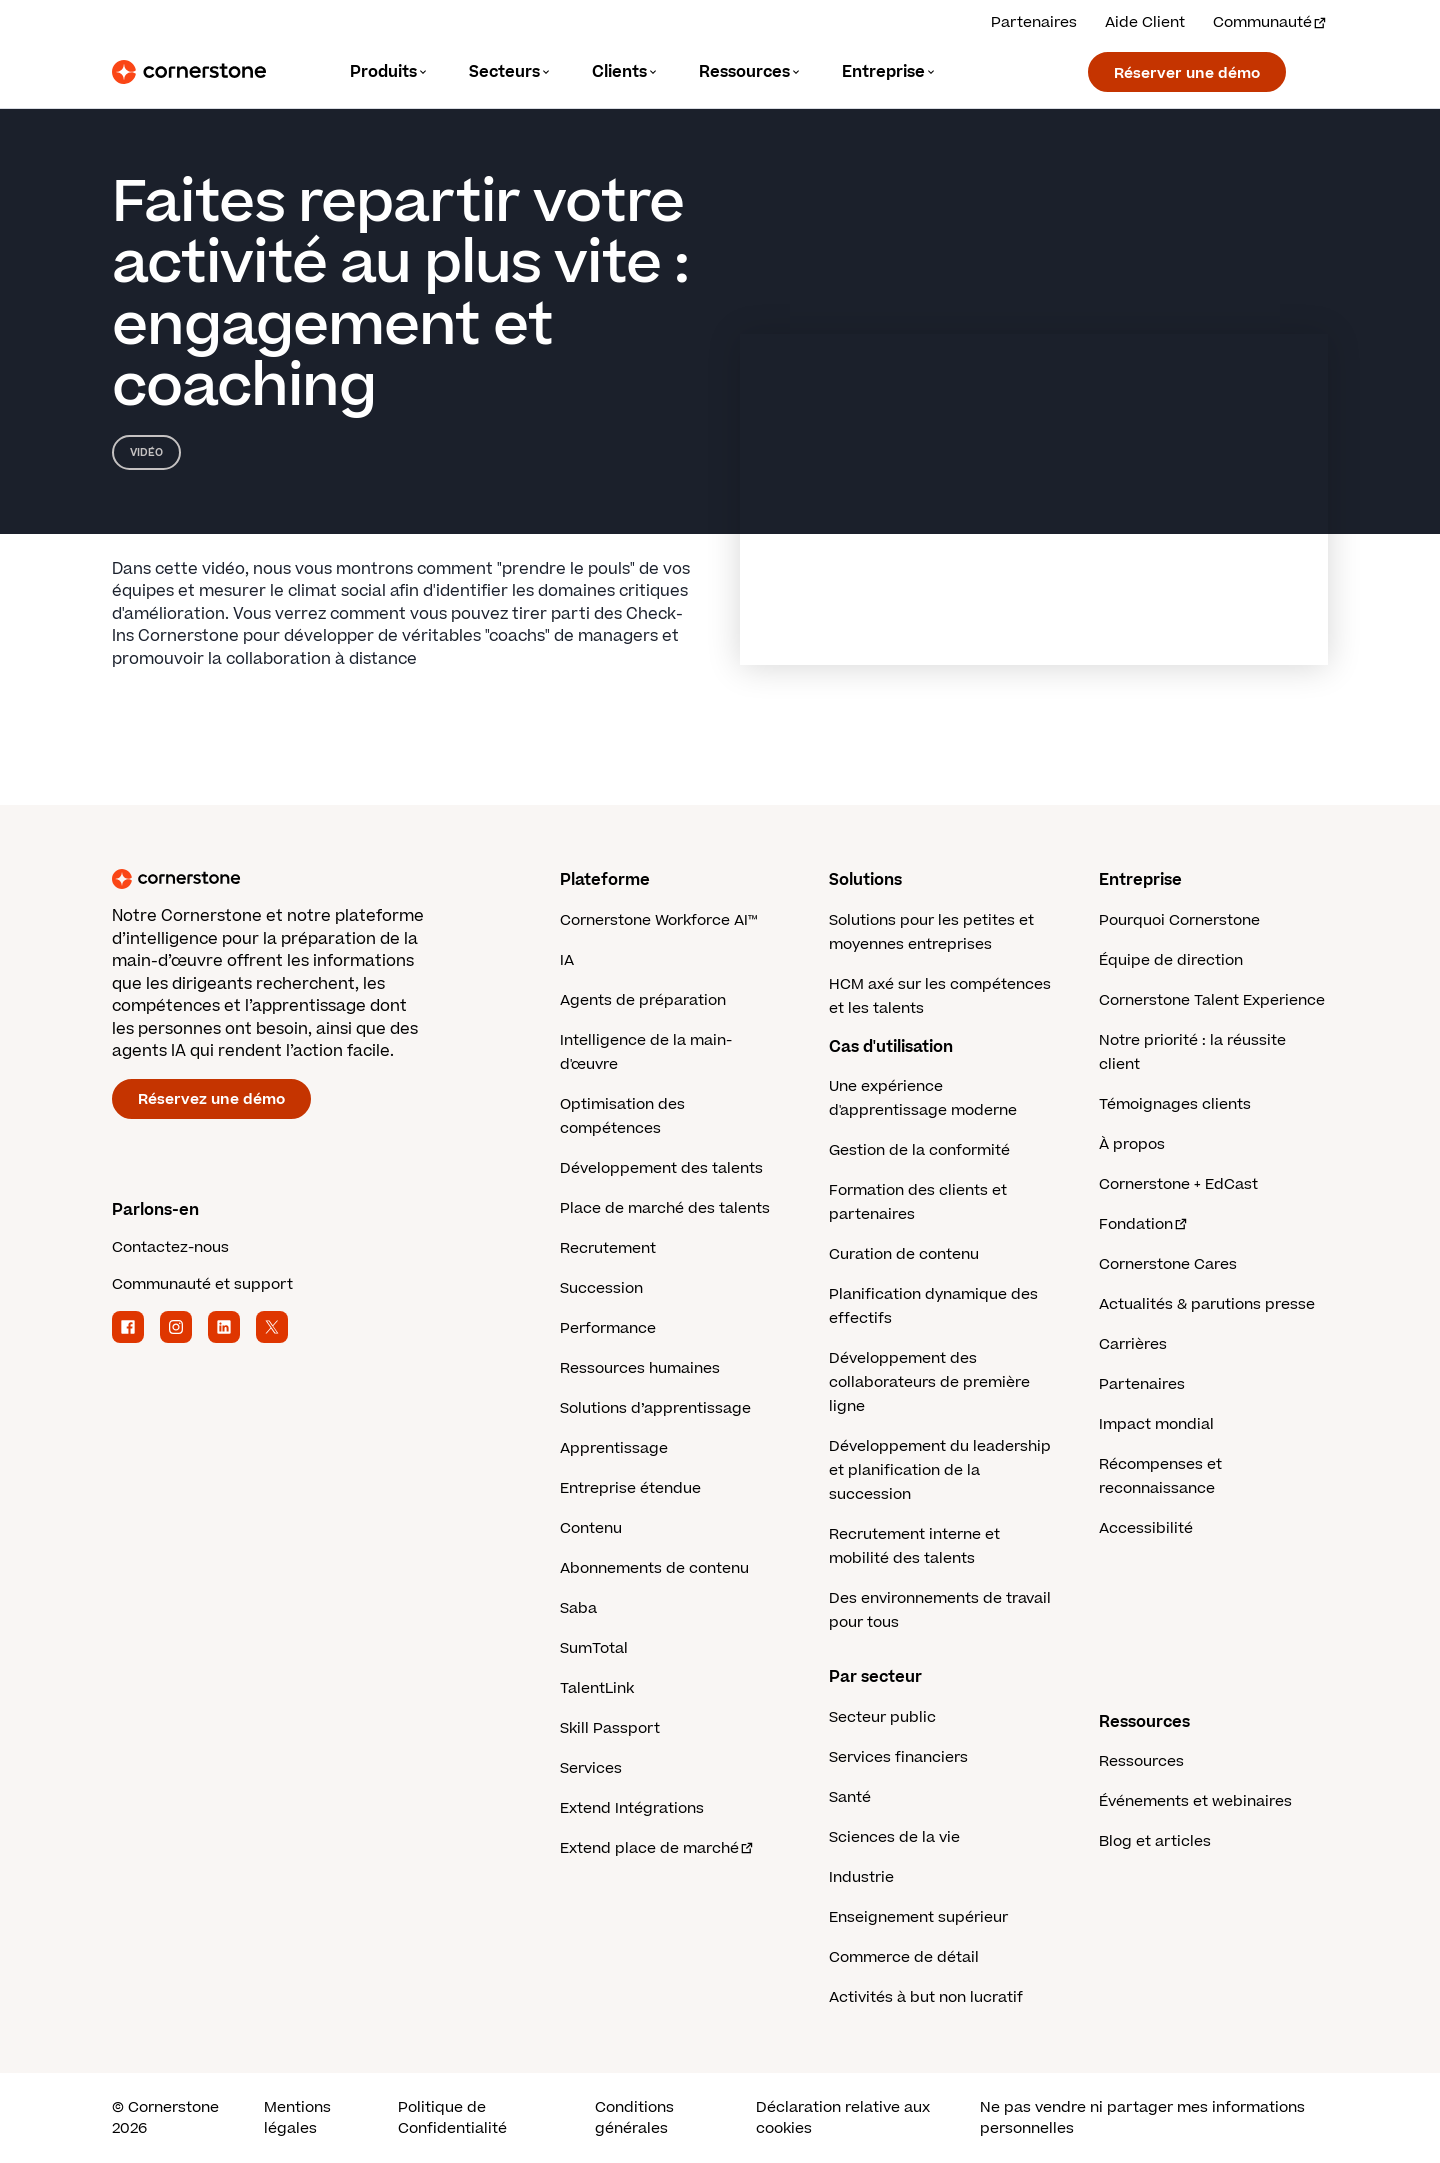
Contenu (591, 1528)
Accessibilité (1146, 1528)
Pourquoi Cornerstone (1179, 920)
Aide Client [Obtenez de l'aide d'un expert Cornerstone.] (1145, 22)
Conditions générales (634, 2118)
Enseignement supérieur (918, 1917)
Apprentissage (614, 1448)
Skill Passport (610, 1728)
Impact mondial (1156, 1424)
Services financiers (898, 1757)
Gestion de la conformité (919, 1150)
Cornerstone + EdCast (1178, 1184)
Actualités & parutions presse (1207, 1304)
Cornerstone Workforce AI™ (658, 920)
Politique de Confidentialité (452, 2118)
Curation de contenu (904, 1254)
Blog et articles (1155, 1841)
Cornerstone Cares (1168, 1264)
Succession (601, 1288)
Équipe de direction (1171, 960)
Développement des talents (661, 1168)
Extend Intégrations (632, 1808)
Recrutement (608, 1248)
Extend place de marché (657, 1848)
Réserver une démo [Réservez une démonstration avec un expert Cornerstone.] (1187, 73)
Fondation (1144, 1224)
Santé (850, 1797)
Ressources (1141, 1761)
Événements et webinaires (1195, 1801)
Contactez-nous (170, 1247)
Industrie (861, 1877)
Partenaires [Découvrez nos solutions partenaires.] (1034, 22)
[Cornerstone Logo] (189, 72)
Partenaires (1142, 1384)
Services (591, 1768)
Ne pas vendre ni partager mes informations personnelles (1142, 2118)
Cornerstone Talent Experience (1212, 1000)
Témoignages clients (1175, 1104)
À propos (1132, 1144)
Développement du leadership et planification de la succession (940, 1470)
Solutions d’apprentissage (655, 1408)
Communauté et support (202, 1284)
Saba (578, 1608)
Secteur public (882, 1717)
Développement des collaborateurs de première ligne (929, 1382)
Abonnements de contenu (654, 1568)
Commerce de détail (904, 1957)
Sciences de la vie (894, 1837)
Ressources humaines (640, 1368)
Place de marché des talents (665, 1208)
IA (567, 960)
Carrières (1133, 1344)
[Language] (389, 72)
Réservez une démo (211, 1099)
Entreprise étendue (630, 1488)
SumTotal (594, 1648)
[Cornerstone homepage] (304, 879)
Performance (608, 1328)
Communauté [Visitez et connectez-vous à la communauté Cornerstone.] (1270, 22)
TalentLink (597, 1688)
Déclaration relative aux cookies (843, 2118)
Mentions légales (297, 2118)
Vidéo (146, 452)
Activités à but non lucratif (926, 1997)
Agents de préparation (643, 1000)
